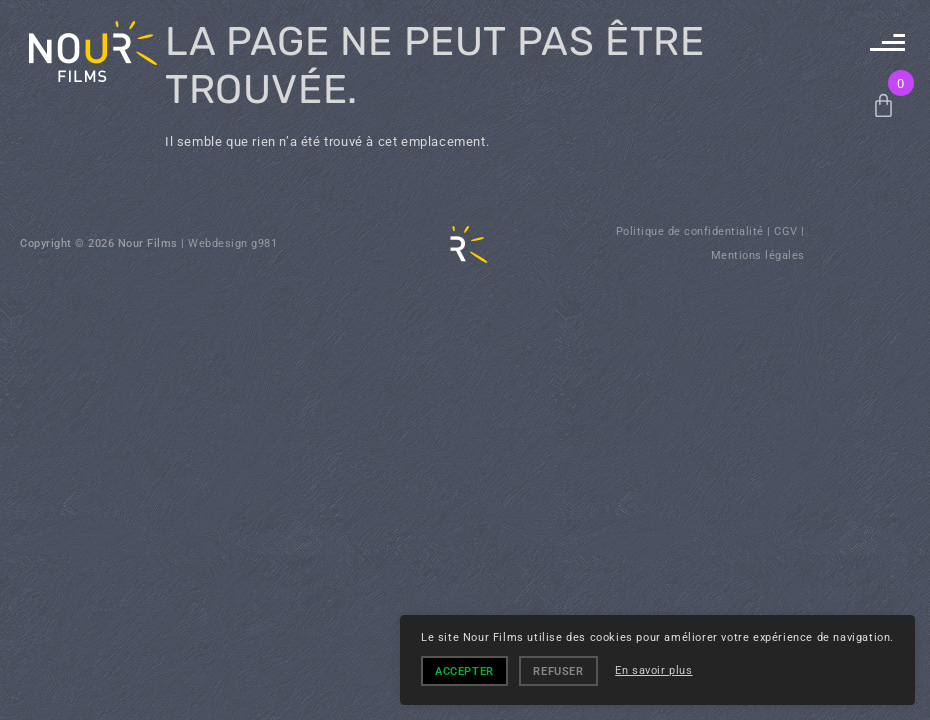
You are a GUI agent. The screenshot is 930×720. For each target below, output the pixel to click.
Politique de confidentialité (690, 231)
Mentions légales (758, 255)
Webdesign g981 (232, 243)
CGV (786, 231)
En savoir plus (653, 670)
